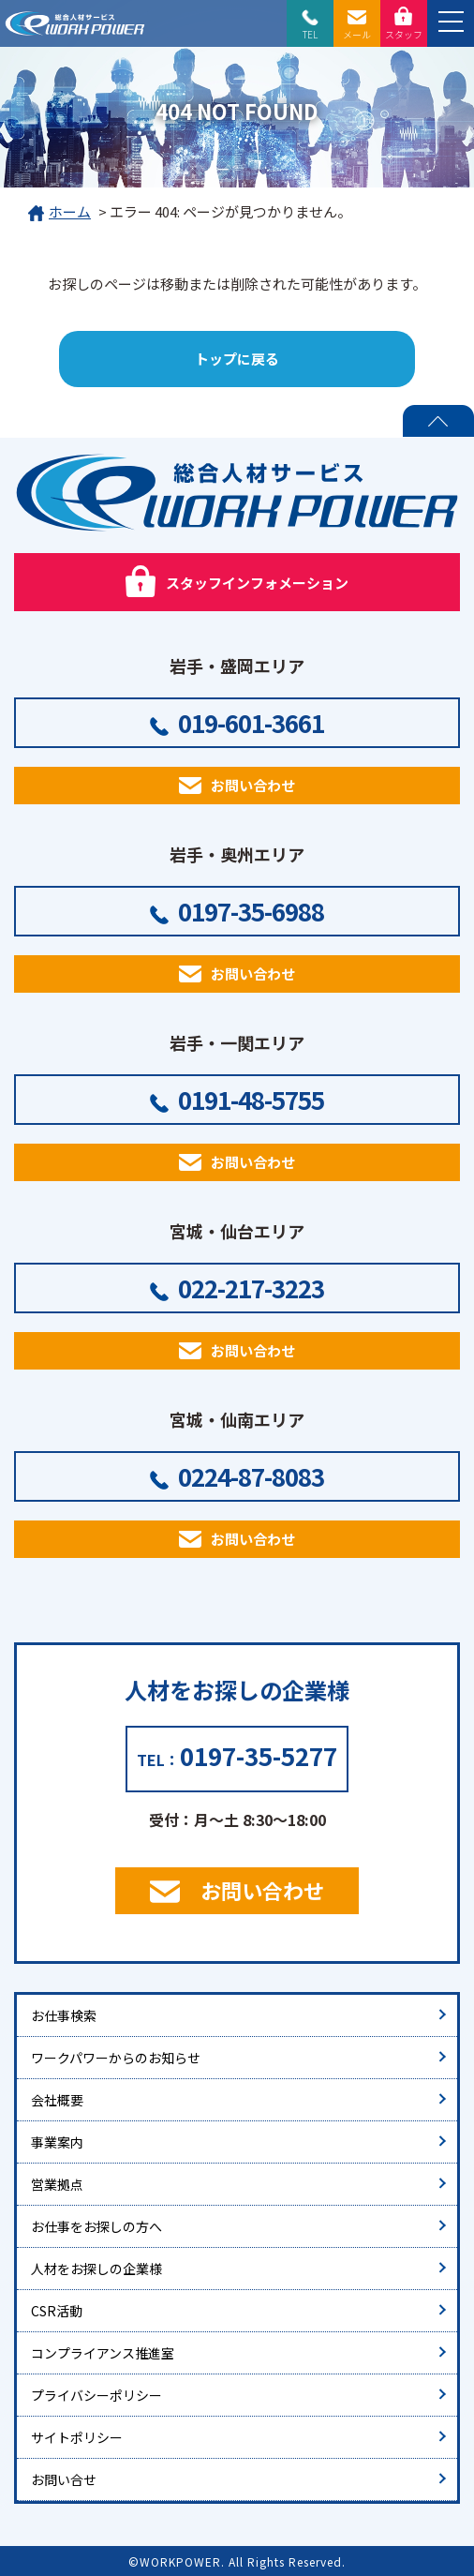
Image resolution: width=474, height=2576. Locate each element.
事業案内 (57, 2142)
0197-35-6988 (251, 910)
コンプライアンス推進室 (102, 2353)
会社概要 (57, 2099)
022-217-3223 (251, 1287)
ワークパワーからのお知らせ (115, 2057)
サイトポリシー (77, 2437)
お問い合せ (63, 2479)
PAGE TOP (438, 421)
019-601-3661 (251, 722)
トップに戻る (237, 358)
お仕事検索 (63, 2015)
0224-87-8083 (251, 1476)
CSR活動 (56, 2310)
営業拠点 (57, 2184)
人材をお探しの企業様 (96, 2268)
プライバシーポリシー (96, 2395)
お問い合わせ (253, 785)
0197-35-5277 (258, 1755)
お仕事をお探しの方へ (96, 2226)
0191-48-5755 (251, 1099)
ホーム (59, 212)
